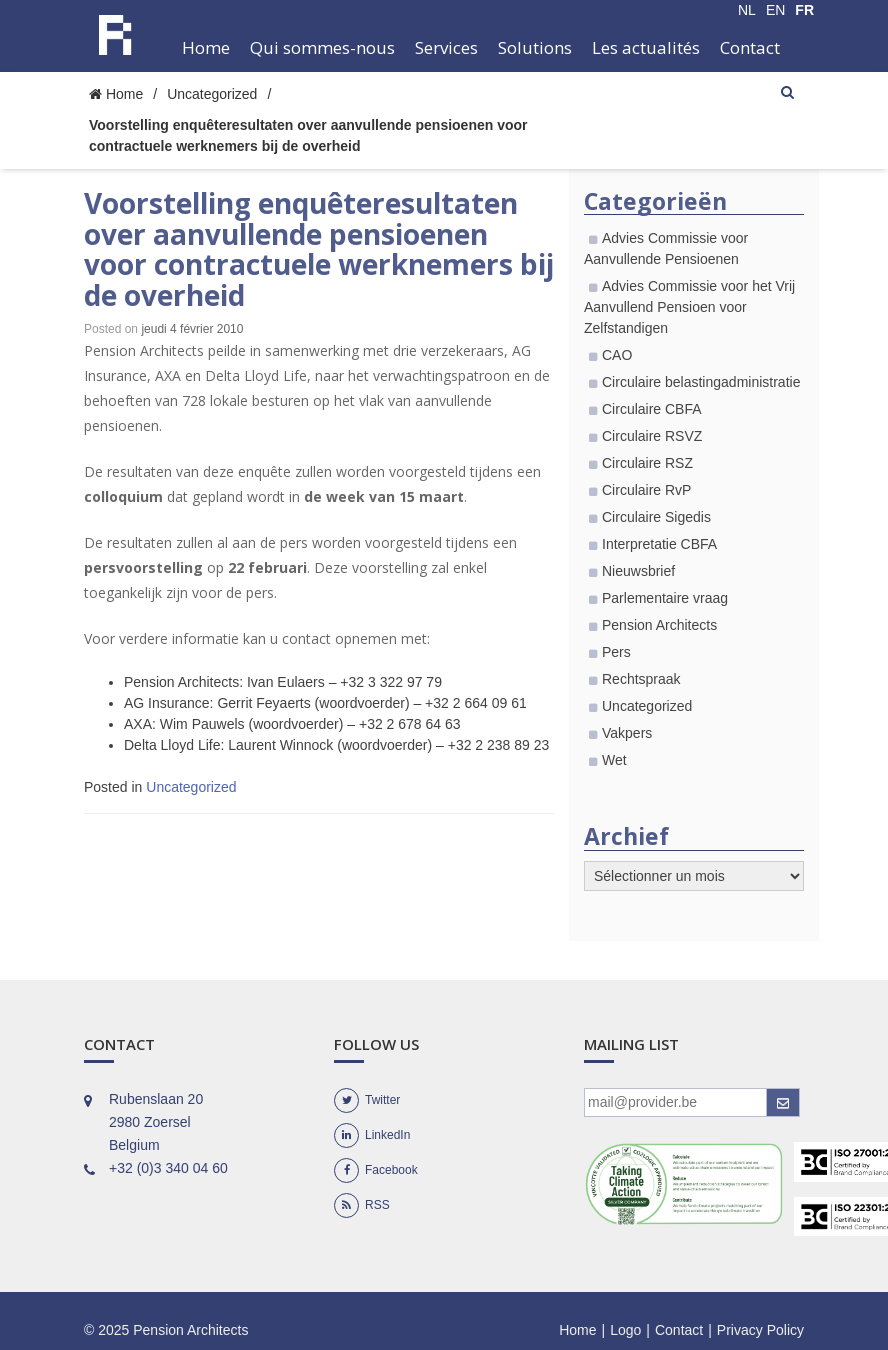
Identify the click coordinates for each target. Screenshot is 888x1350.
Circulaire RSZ (647, 463)
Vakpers (627, 733)
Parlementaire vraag (665, 598)
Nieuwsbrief (638, 571)
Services (446, 47)
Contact (750, 47)
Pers (616, 652)
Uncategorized (212, 94)
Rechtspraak (641, 679)
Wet (614, 760)
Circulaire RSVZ (652, 436)
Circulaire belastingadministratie (701, 382)
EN (775, 10)
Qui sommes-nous (322, 47)
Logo (625, 1330)
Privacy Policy (760, 1330)
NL (747, 10)
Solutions (535, 47)
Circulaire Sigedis (656, 517)
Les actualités (646, 47)
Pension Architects (659, 625)
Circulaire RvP (646, 490)
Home (206, 47)
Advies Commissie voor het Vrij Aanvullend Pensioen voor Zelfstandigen (689, 307)
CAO (617, 355)
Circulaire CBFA (652, 409)
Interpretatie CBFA (659, 544)
